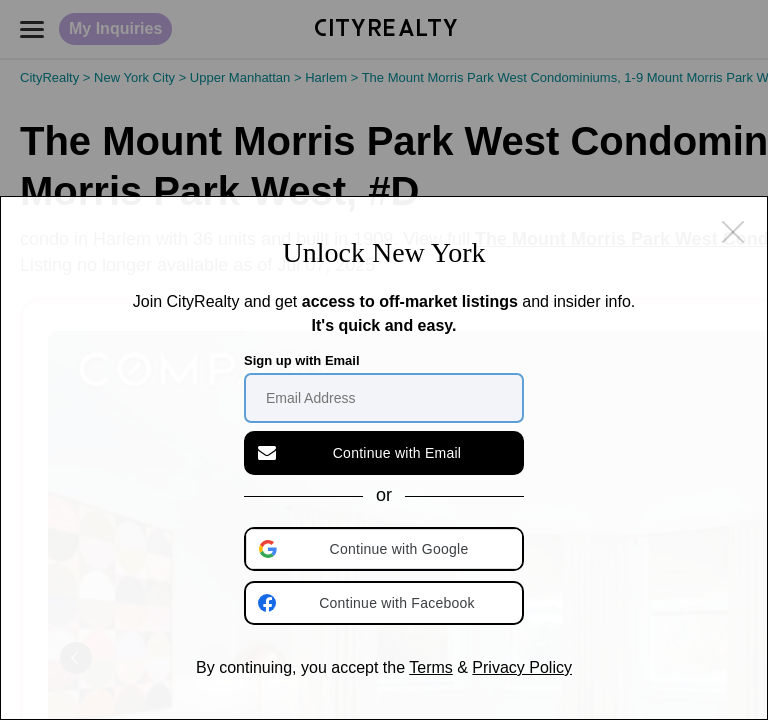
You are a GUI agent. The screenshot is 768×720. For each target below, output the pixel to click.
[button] (386, 549)
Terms (431, 667)
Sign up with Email (302, 360)
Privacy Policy (522, 667)
